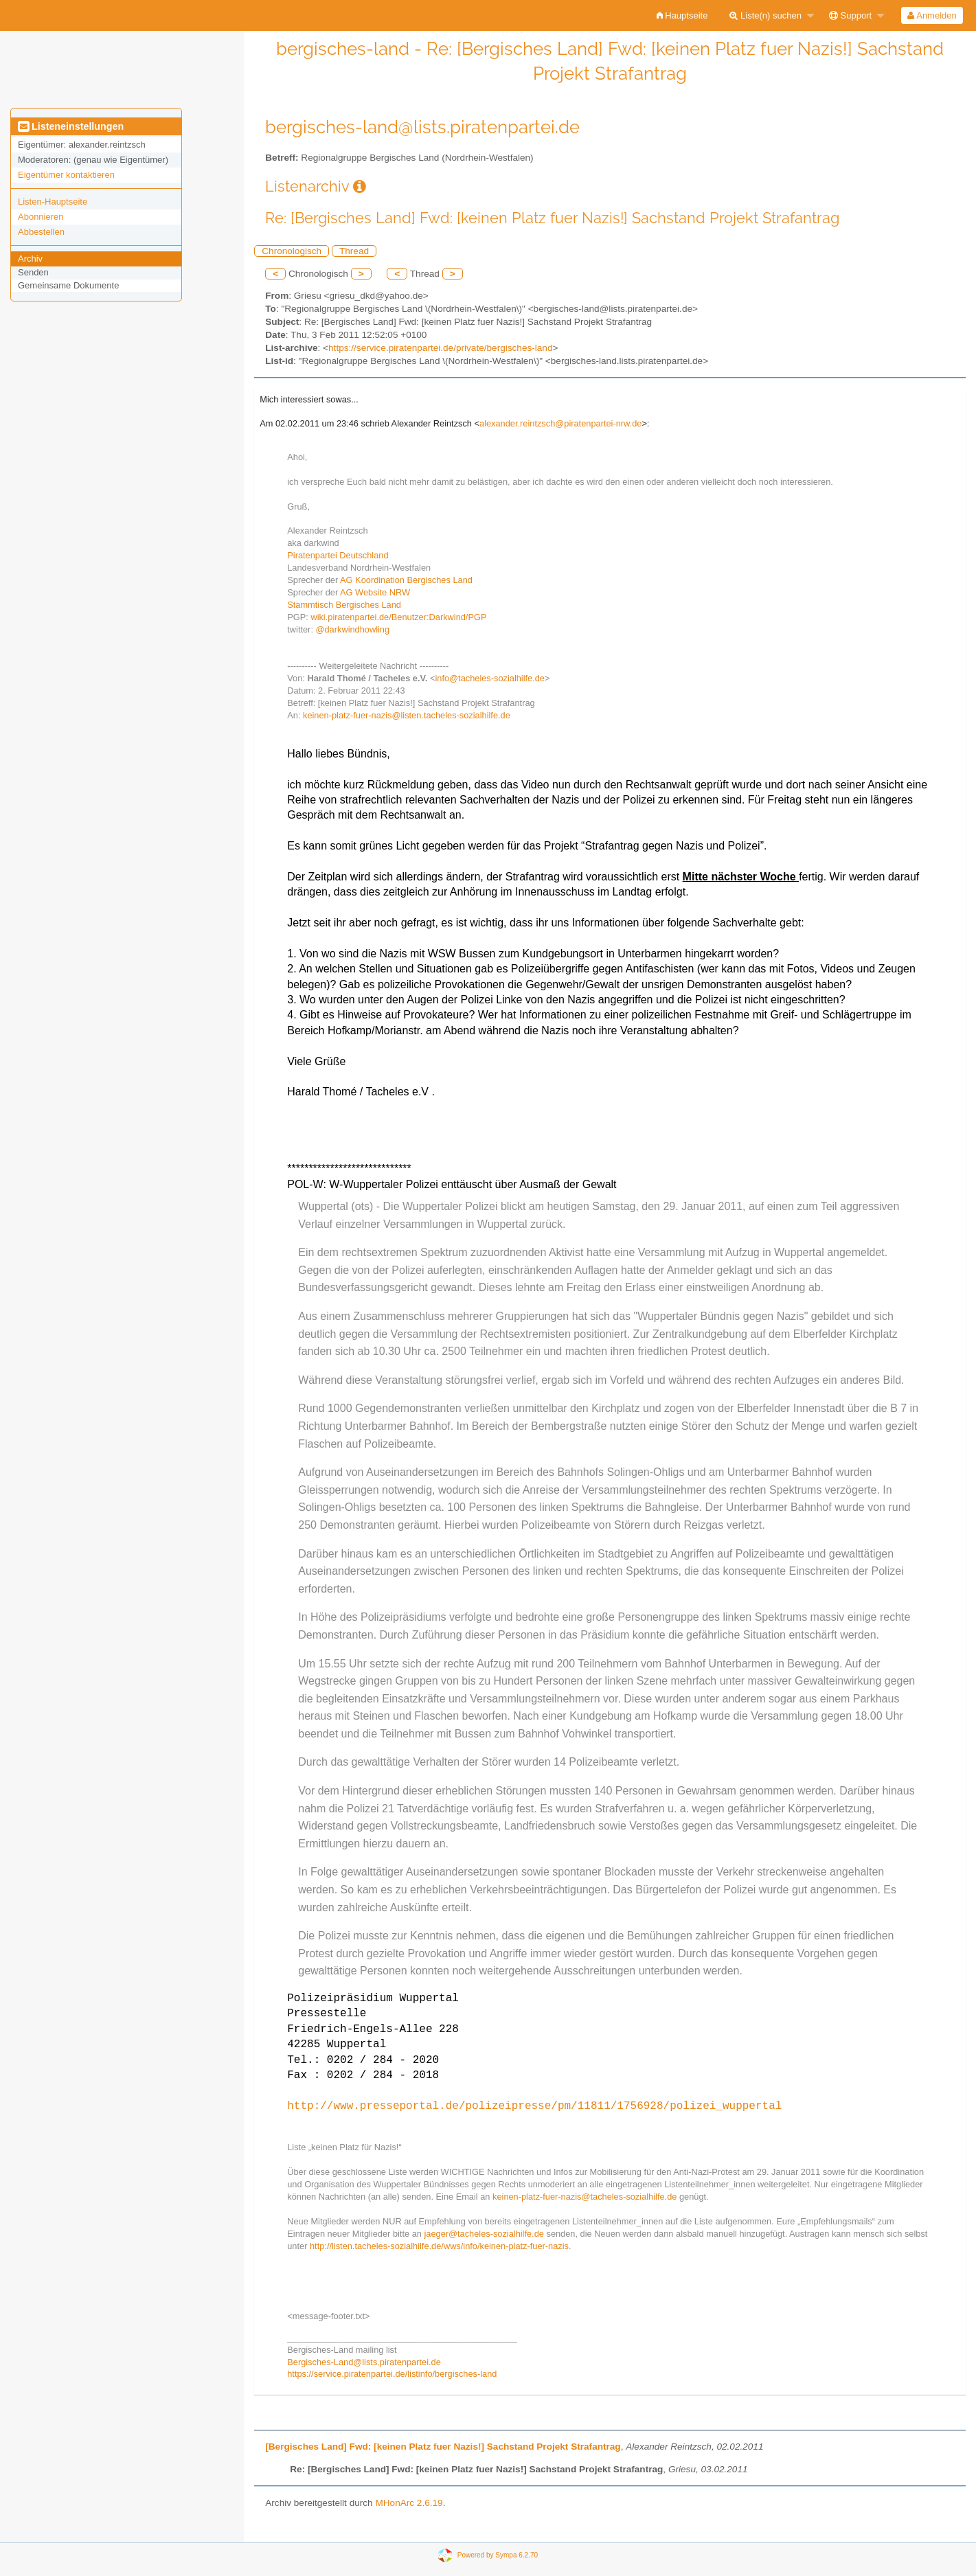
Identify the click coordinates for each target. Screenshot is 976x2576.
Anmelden (931, 15)
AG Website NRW (375, 592)
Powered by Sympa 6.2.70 (497, 2554)
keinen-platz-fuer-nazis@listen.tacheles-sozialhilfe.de (406, 715)
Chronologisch (291, 251)
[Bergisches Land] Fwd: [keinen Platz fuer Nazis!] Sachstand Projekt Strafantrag (442, 2446)
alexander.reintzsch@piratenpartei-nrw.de (560, 423)
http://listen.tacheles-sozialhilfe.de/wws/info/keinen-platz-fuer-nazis (439, 2246)
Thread (354, 251)
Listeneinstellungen (71, 126)
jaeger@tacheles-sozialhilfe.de (483, 2234)
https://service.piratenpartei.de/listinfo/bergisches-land (392, 2374)
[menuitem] (682, 15)
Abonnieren (41, 217)
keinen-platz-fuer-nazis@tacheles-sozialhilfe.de (584, 2196)
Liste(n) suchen (765, 15)
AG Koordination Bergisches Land (406, 580)
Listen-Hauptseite (52, 201)
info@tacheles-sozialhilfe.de (490, 678)
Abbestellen (41, 232)
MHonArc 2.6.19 (408, 2503)
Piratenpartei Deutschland (337, 555)
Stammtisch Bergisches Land (344, 605)
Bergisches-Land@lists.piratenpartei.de (364, 2362)
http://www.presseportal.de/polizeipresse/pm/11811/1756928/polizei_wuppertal (534, 2106)
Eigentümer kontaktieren (66, 175)
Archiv (30, 258)
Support (850, 15)
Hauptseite (682, 15)
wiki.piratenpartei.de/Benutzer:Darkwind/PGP (398, 617)
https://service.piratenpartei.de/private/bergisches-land (440, 348)
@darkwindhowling (353, 629)
